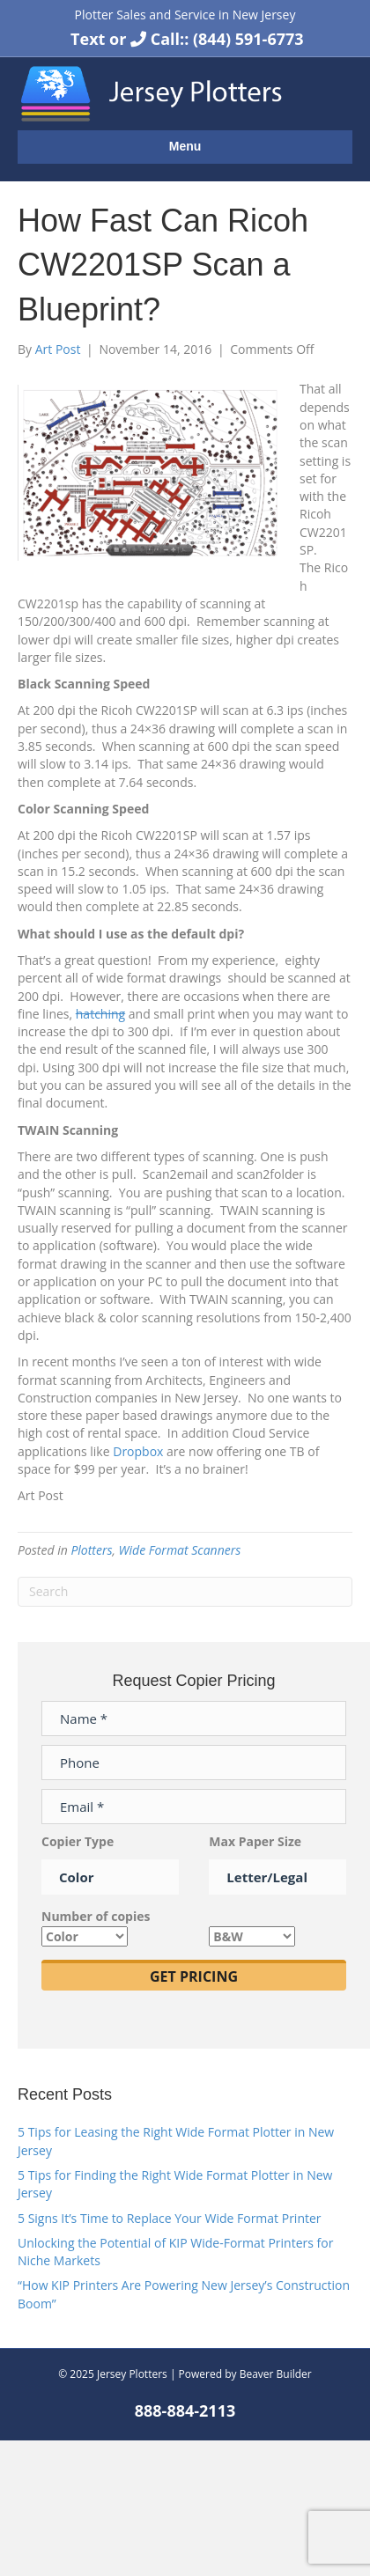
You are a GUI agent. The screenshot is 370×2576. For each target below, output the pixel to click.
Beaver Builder (276, 2373)
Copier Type (110, 1859)
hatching (100, 1013)
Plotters (91, 1550)
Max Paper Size (277, 1859)
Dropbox (139, 1451)
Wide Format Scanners (180, 1550)
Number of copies (95, 1926)
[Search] (185, 1592)
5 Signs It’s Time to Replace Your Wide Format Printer (170, 2218)
